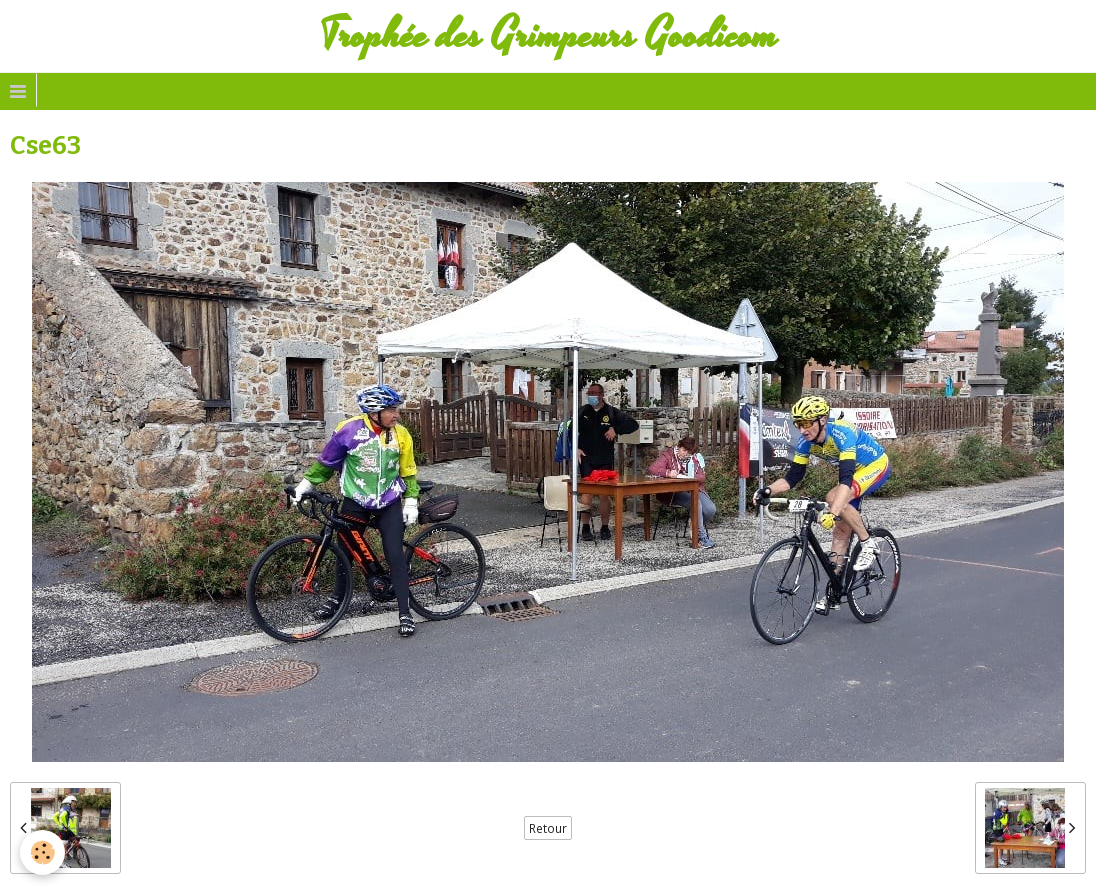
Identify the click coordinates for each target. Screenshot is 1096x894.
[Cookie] (42, 852)
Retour (548, 828)
